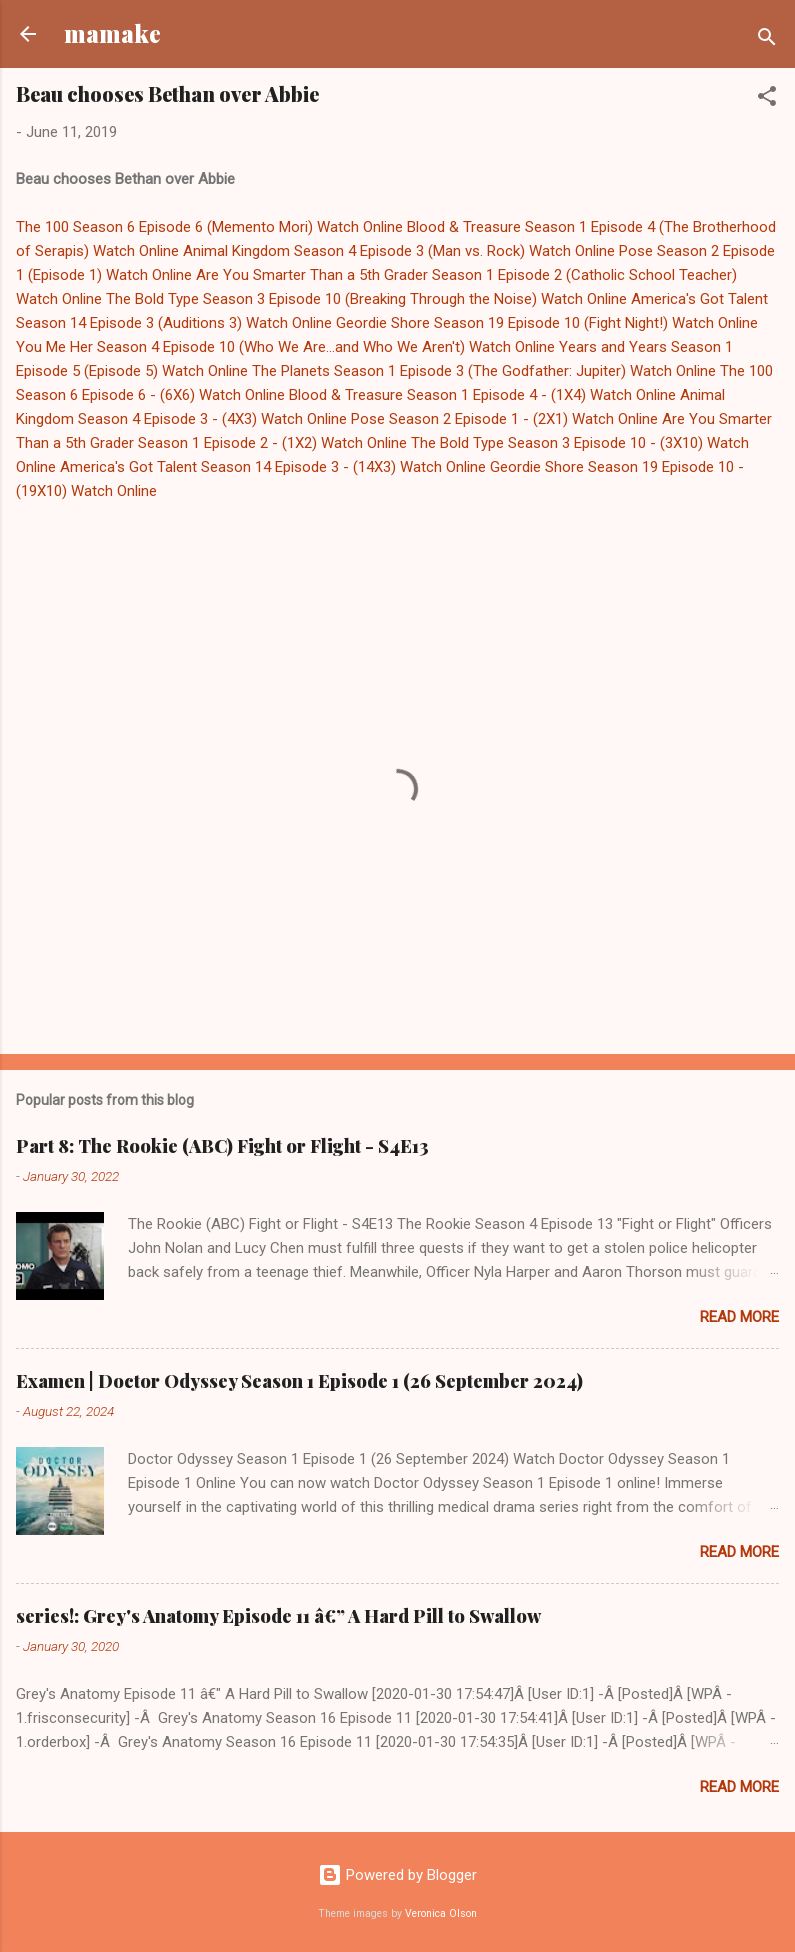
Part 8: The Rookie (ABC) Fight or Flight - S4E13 (222, 1146)
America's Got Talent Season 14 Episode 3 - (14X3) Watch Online (273, 467)
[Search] (767, 40)
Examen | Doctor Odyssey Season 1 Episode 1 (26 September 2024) (299, 1381)
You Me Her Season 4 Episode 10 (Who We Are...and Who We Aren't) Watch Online (285, 347)
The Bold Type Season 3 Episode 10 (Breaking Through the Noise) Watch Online (366, 299)
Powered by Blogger (397, 1875)
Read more (739, 1317)
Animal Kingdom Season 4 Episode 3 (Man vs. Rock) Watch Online (399, 251)
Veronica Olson (441, 1913)
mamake (112, 33)
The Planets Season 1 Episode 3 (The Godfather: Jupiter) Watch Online (484, 371)
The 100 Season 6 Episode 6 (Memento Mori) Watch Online (209, 227)
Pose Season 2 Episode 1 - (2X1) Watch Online (504, 419)
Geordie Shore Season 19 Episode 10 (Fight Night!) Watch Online (547, 323)
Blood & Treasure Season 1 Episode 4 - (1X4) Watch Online (482, 395)
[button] (767, 99)
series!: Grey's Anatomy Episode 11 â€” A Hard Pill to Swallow (278, 1616)
